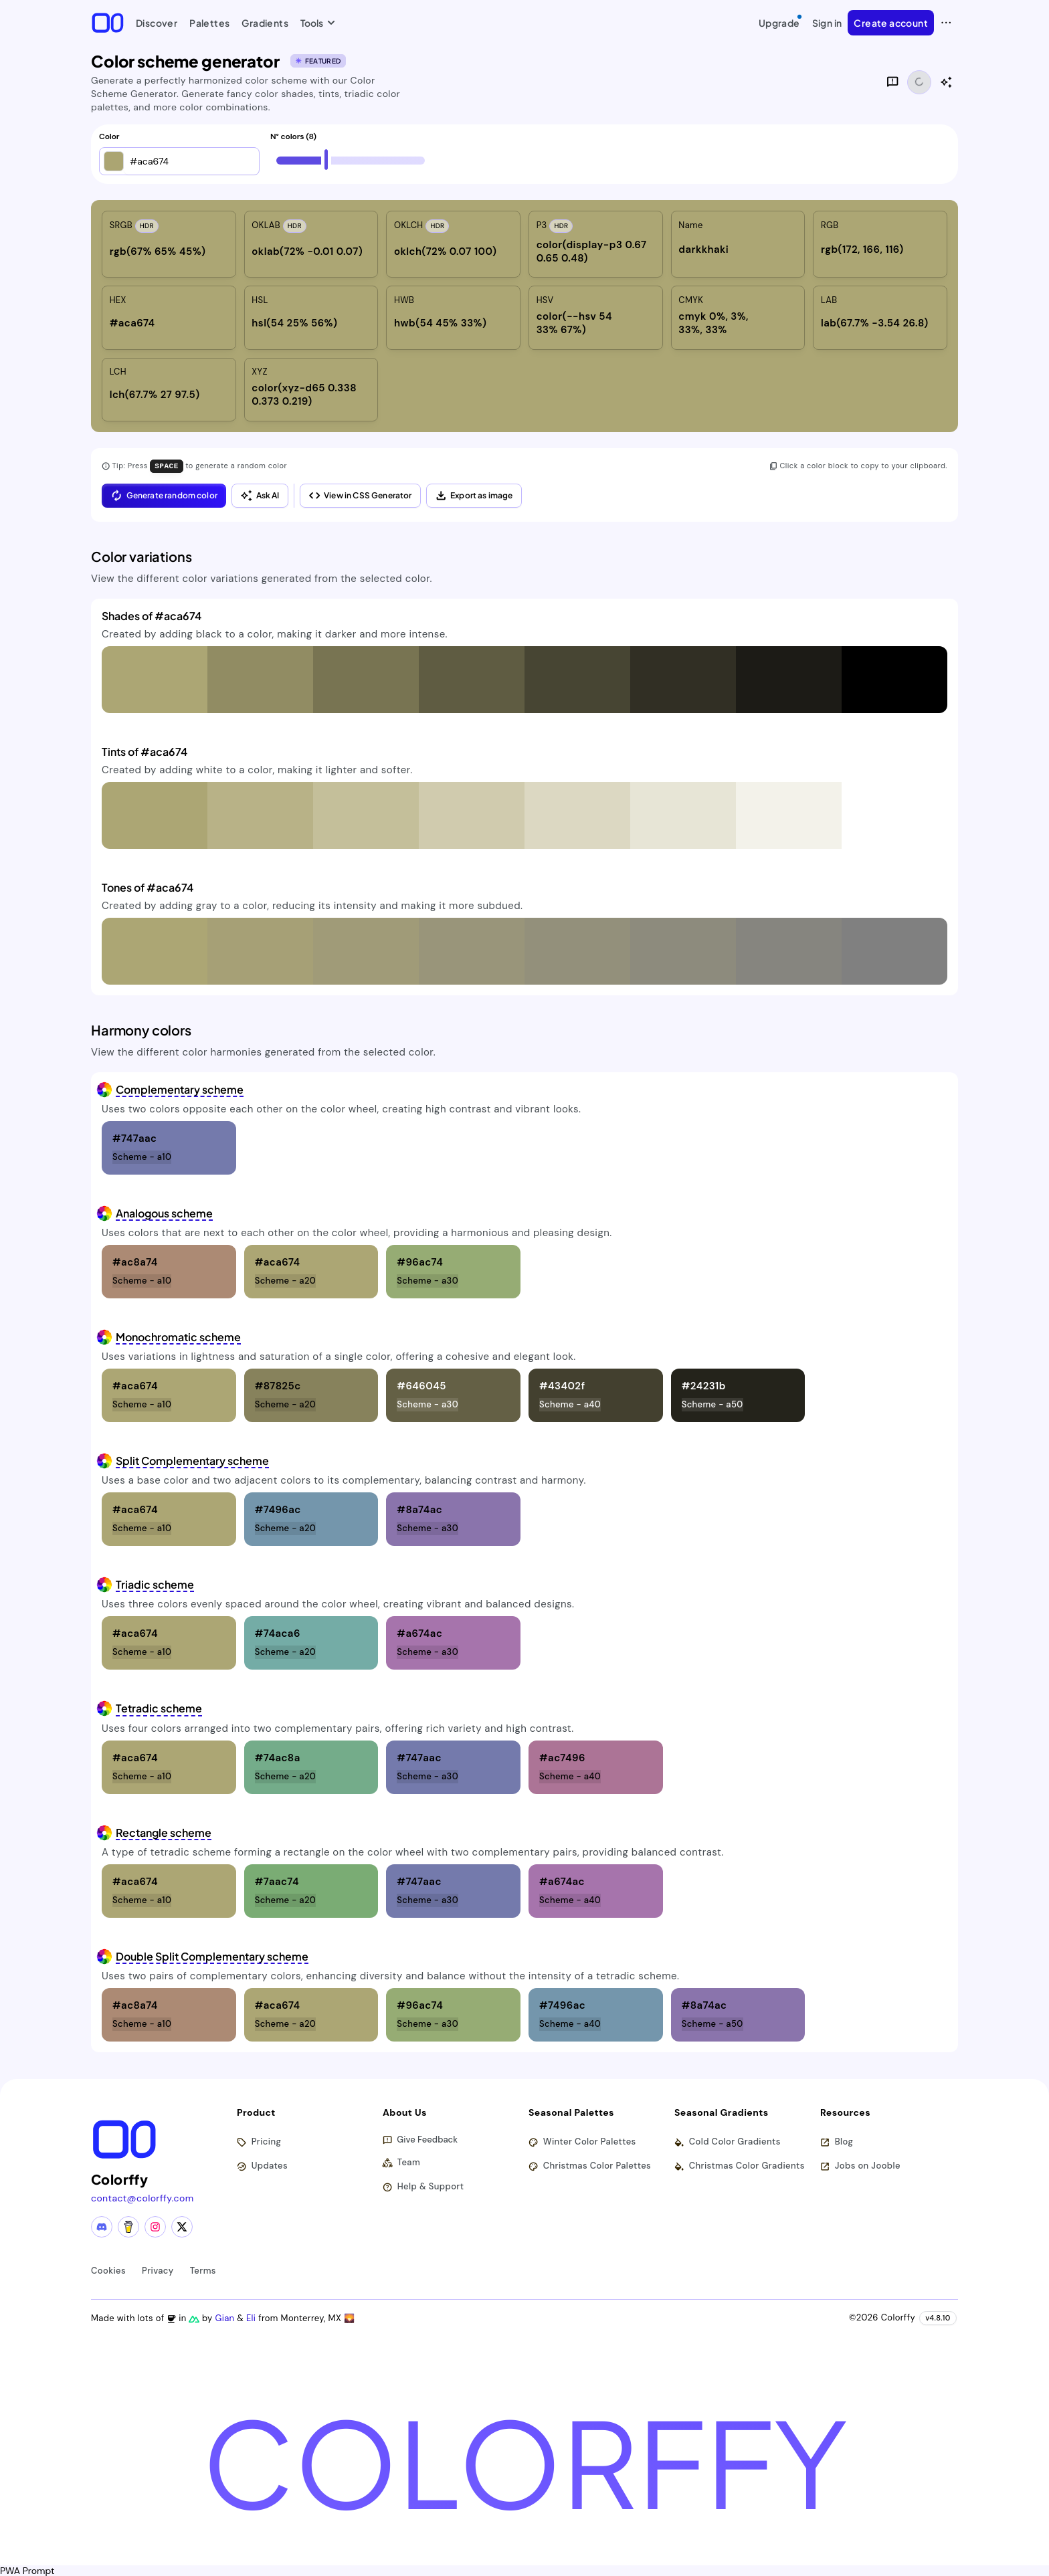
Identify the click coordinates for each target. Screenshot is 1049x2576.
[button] (114, 161)
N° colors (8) (293, 137)
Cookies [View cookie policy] (108, 2270)
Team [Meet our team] (402, 2162)
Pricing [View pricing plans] (259, 2141)
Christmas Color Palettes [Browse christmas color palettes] (590, 2165)
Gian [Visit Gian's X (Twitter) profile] (226, 2317)
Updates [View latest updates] (262, 2165)
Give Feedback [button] (420, 2140)
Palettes (209, 23)
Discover (156, 23)
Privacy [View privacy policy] (158, 2270)
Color (109, 137)
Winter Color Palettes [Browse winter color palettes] (583, 2141)
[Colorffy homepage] (107, 22)
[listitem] (169, 244)
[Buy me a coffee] (128, 2226)
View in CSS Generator (360, 495)
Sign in (827, 23)
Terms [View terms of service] (203, 2270)
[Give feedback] (892, 82)
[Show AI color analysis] (946, 82)
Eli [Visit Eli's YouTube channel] (253, 2317)
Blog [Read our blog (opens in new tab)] (837, 2141)
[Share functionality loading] (919, 82)
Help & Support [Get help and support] (423, 2186)
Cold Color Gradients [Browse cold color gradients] (727, 2141)
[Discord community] (101, 2226)
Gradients (265, 23)
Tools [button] (314, 23)
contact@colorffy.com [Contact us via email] (142, 2197)
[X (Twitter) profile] (182, 2226)
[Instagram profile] (155, 2226)
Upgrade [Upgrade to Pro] (781, 21)
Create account (891, 23)
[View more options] (946, 23)
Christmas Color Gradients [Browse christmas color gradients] (739, 2165)
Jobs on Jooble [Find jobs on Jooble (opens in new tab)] (860, 2165)
